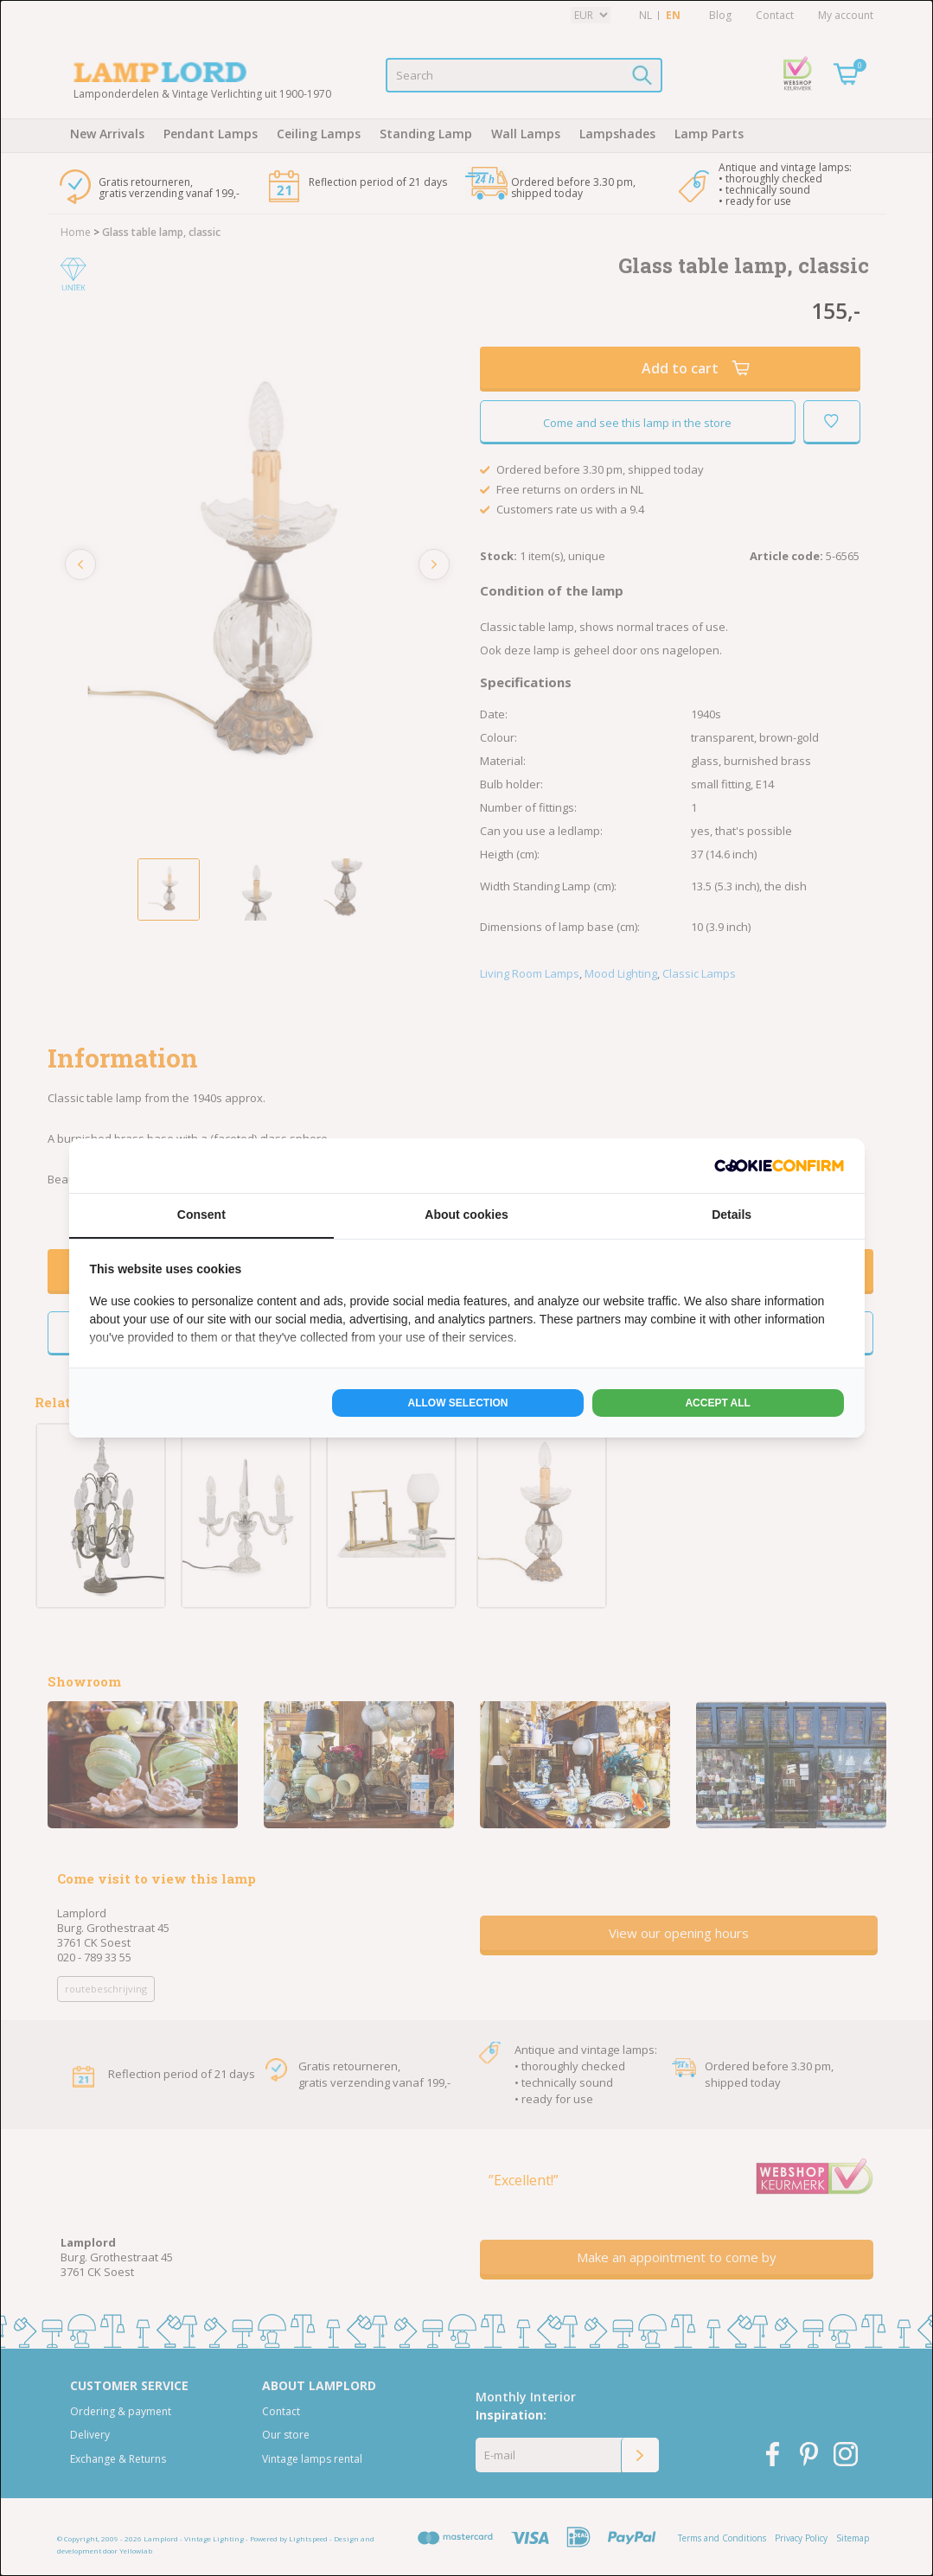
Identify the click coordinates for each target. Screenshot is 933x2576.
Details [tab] (731, 1214)
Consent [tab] (201, 1214)
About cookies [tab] (466, 1214)
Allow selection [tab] (458, 1403)
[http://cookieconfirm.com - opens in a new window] (779, 1165)
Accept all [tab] (718, 1403)
